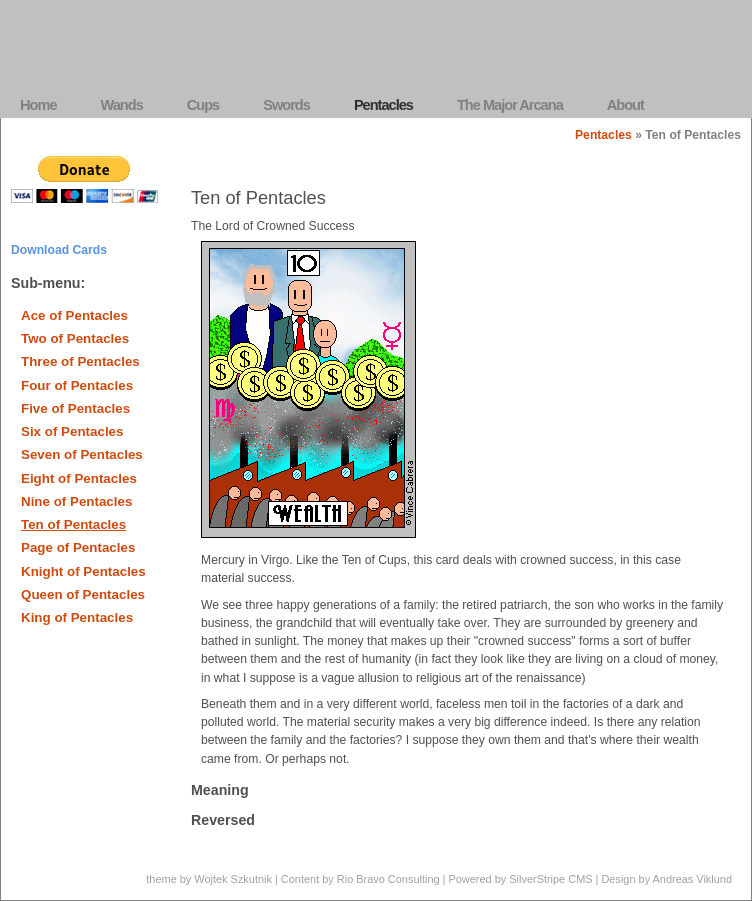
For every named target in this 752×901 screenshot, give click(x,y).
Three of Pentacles (80, 361)
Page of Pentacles (78, 547)
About (625, 105)
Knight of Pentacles (83, 571)
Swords (286, 105)
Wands (122, 105)
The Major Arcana (510, 105)
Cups (203, 105)
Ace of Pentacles (74, 315)
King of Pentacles (77, 617)
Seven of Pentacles (82, 454)
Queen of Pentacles (83, 594)
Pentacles (383, 105)
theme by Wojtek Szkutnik (209, 879)
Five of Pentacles (75, 408)
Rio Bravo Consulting (388, 879)
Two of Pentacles (75, 338)
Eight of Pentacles (79, 478)
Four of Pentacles (77, 385)
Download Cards (59, 250)
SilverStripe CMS (550, 879)
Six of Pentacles (72, 431)
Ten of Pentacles (73, 524)
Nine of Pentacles (76, 501)
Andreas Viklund (692, 879)
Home (38, 105)
